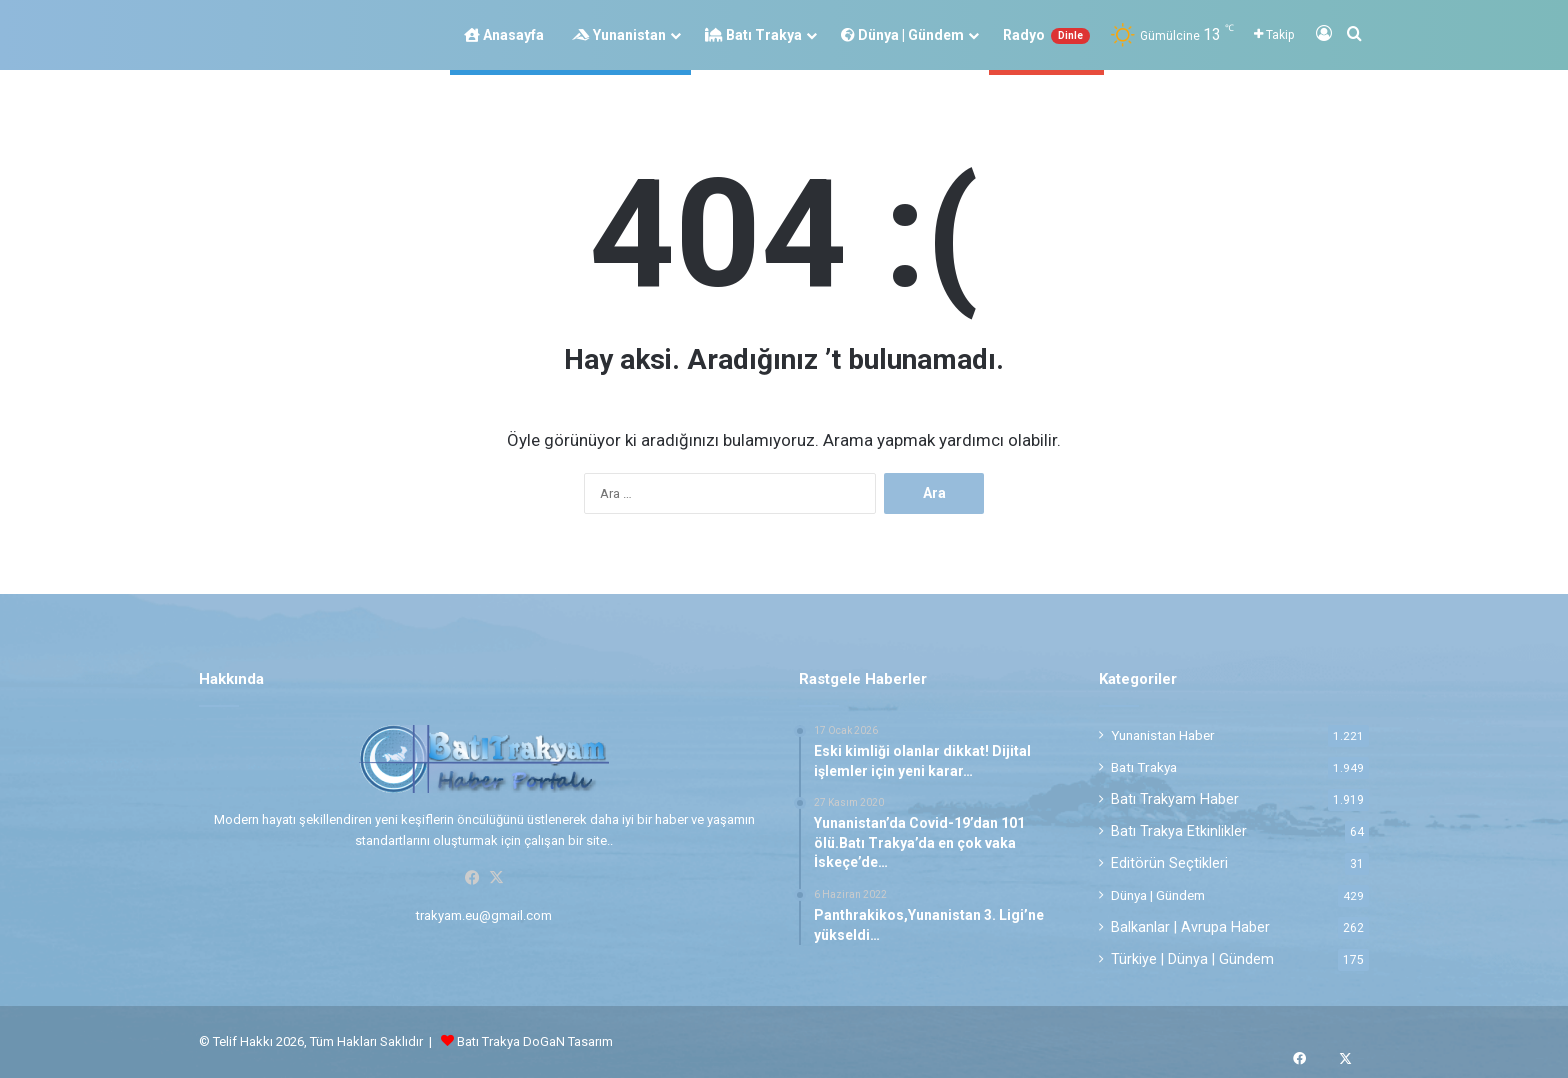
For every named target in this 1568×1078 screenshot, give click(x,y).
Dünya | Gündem (902, 35)
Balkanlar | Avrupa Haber (1190, 927)
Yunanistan (619, 35)
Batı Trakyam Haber (1175, 799)
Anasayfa (504, 35)
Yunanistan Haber (1163, 735)
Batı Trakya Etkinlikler (1179, 831)
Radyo (1046, 35)
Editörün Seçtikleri (1169, 863)
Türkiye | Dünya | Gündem (1192, 959)
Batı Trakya (753, 35)
